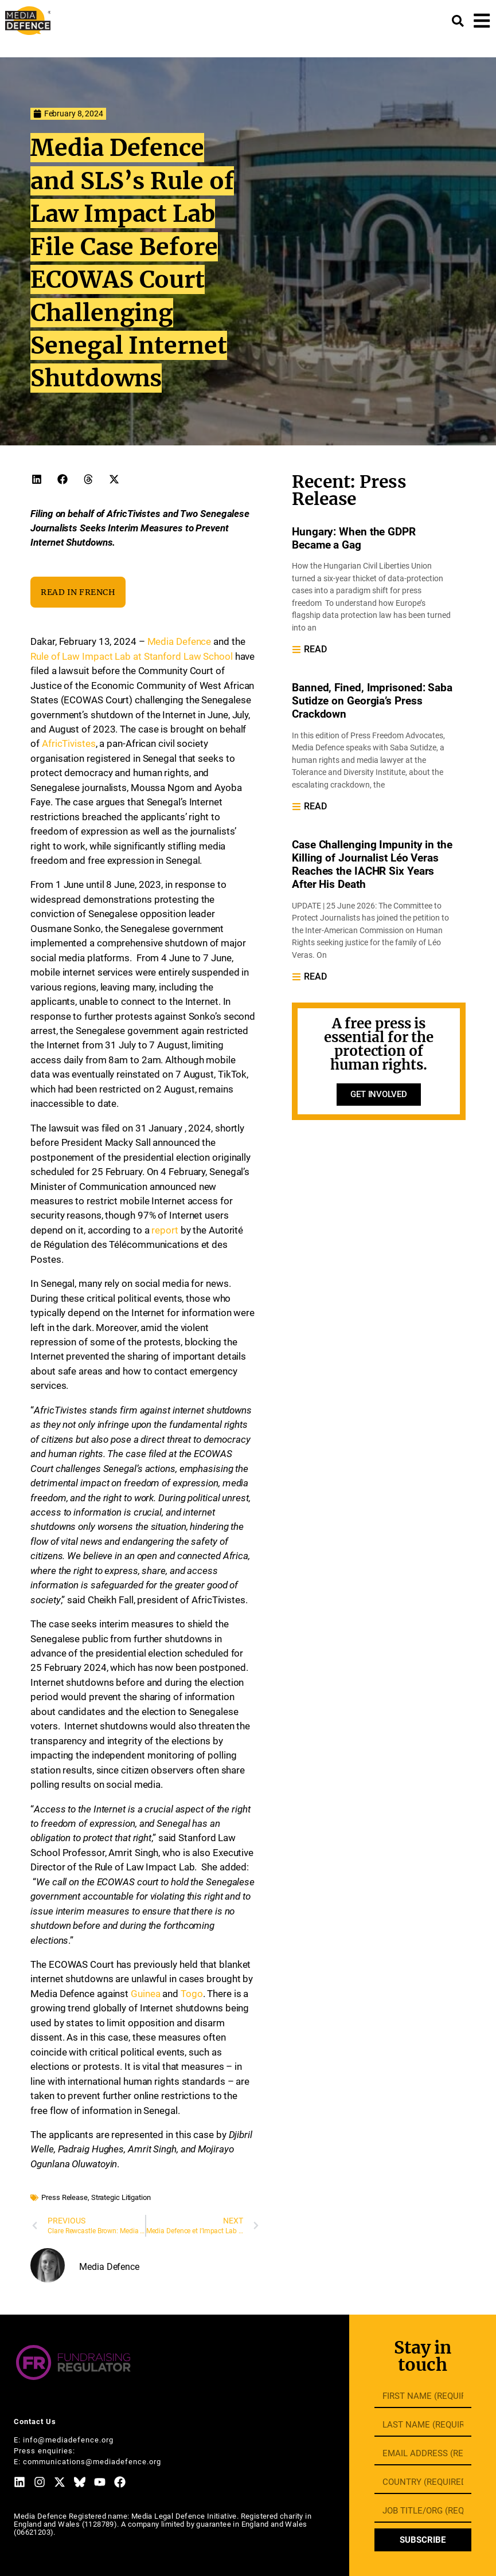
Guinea (145, 1993)
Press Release (64, 2197)
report (164, 1230)
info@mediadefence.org (68, 2440)
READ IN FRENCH (78, 592)
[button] (36, 479)
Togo (192, 1993)
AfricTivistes (69, 743)
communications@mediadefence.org (92, 2461)
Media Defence (179, 641)
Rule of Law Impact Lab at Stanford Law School (131, 656)
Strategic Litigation (121, 2197)
